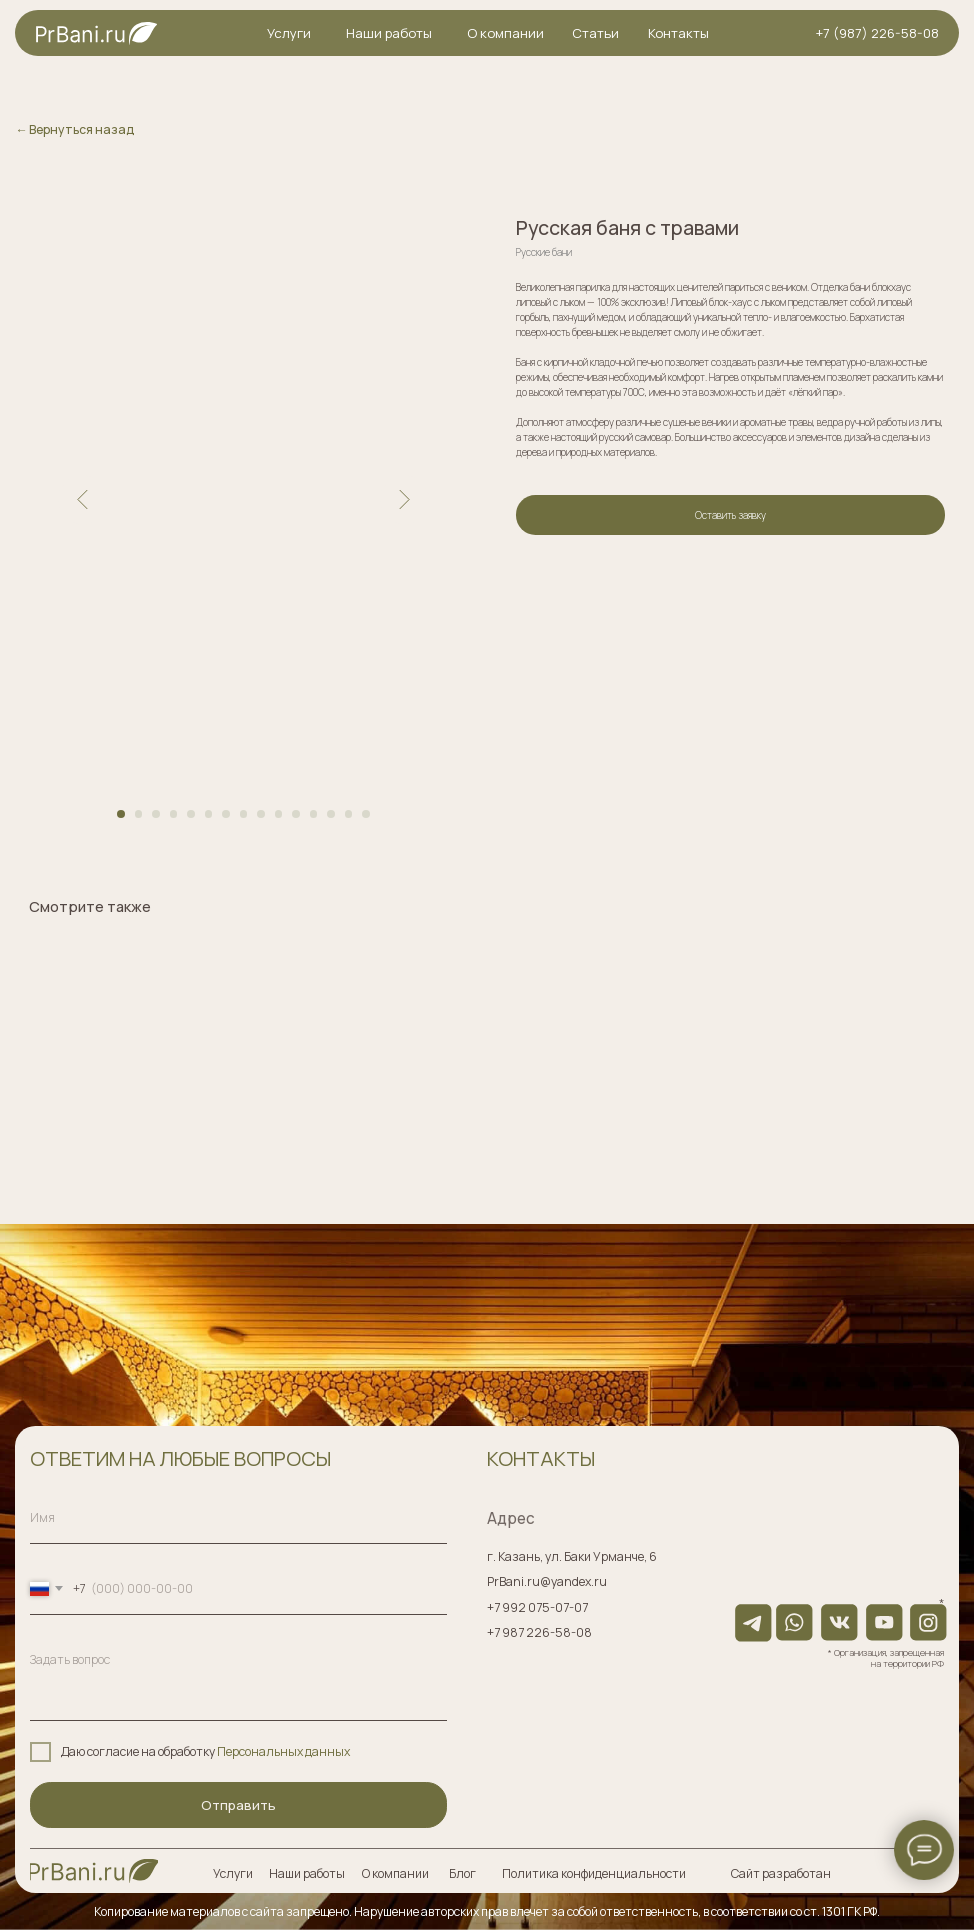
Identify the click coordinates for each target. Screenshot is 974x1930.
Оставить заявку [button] (730, 515)
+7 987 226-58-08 (539, 1632)
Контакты (678, 33)
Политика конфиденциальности (594, 1873)
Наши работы (389, 33)
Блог (462, 1873)
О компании (505, 33)
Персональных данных (283, 1751)
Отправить (238, 1805)
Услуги (289, 33)
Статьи (595, 33)
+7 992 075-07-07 (537, 1607)
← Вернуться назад (74, 129)
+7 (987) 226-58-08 (877, 33)
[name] (238, 1518)
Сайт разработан (781, 1873)
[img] (94, 1870)
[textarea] (238, 1678)
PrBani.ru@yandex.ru (547, 1581)
